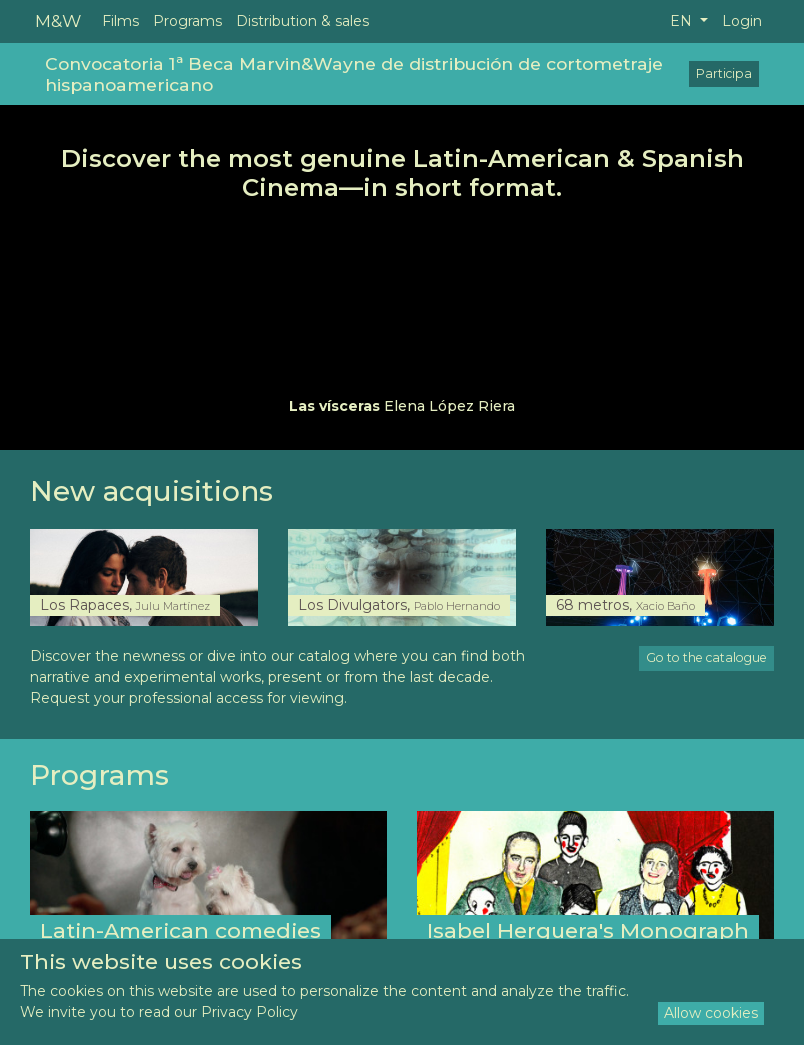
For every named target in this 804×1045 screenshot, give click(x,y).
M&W (58, 20)
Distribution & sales (302, 21)
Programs (187, 21)
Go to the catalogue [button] (706, 657)
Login (742, 21)
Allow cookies (711, 1013)
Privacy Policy (249, 1012)
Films (120, 21)
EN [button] (683, 21)
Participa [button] (724, 73)
